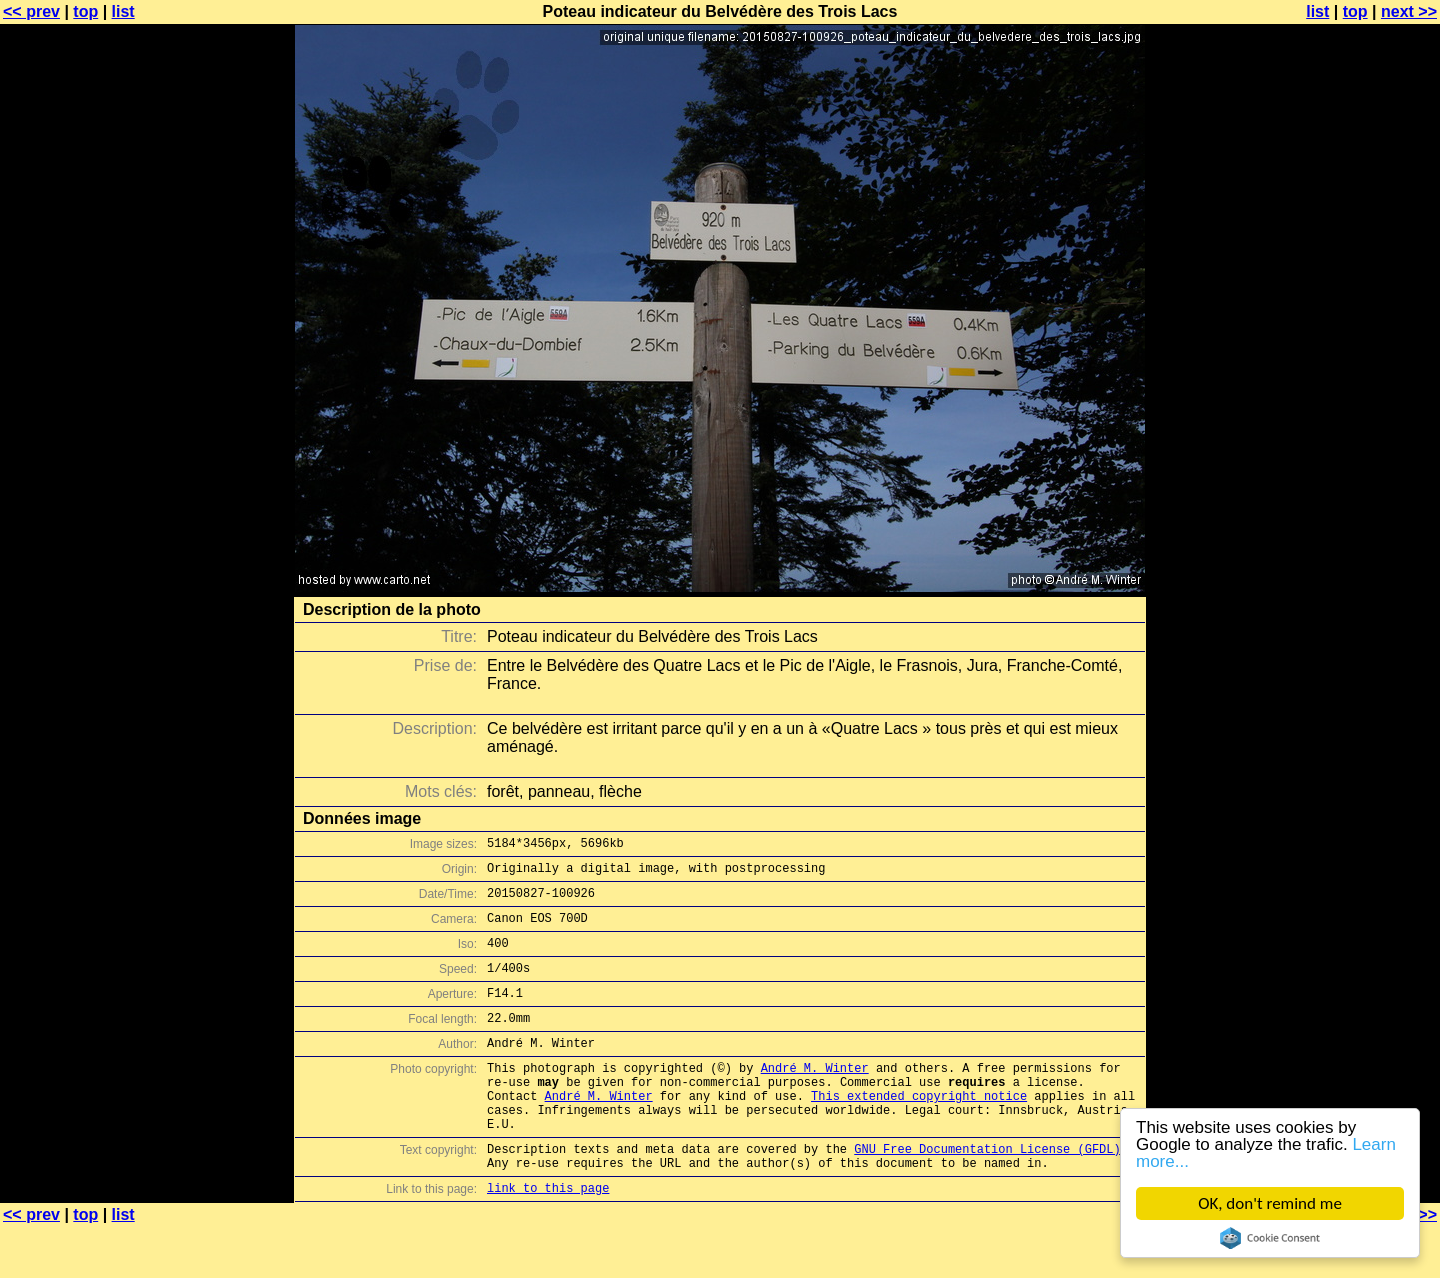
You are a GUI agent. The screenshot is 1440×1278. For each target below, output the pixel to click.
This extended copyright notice (919, 1131)
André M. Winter (815, 1097)
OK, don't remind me (1270, 1203)
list (123, 11)
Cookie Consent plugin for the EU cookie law (1270, 1238)
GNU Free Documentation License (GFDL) (987, 1193)
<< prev (31, 11)
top (85, 11)
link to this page (548, 1238)
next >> (1409, 11)
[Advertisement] (1359, 495)
